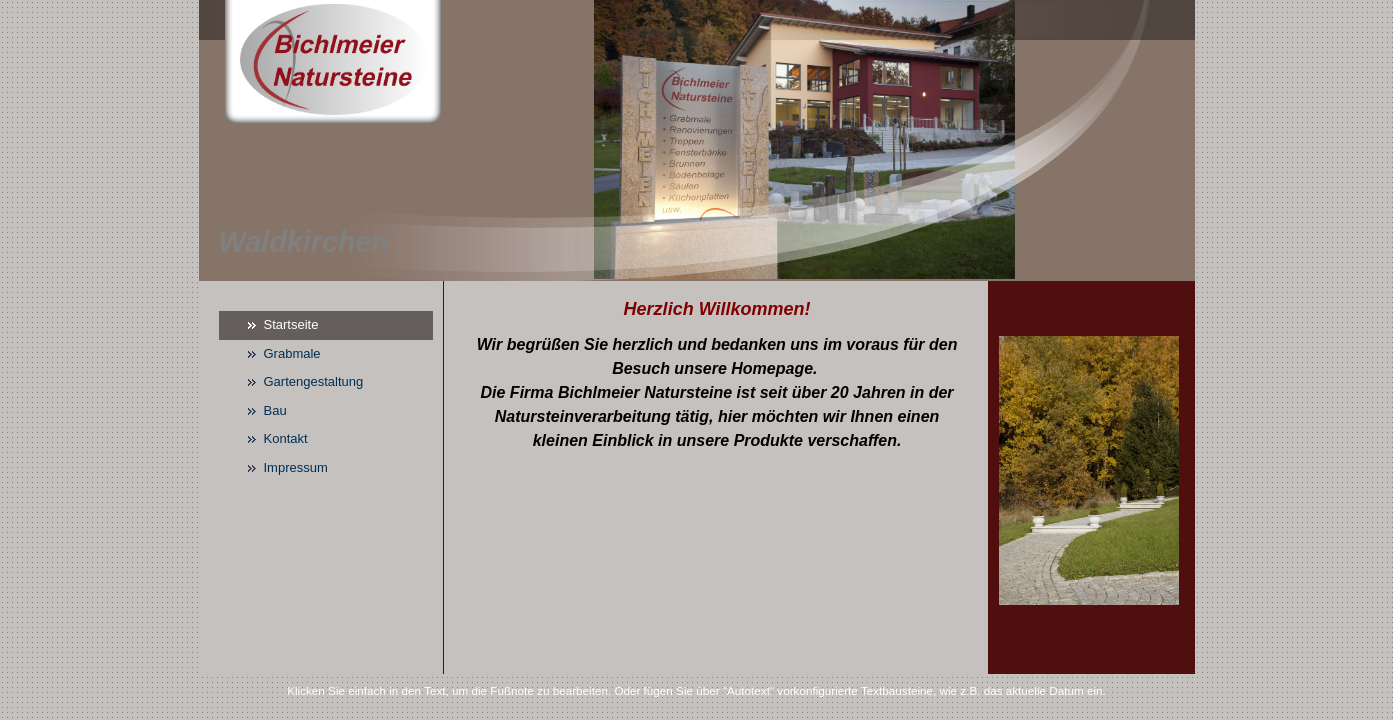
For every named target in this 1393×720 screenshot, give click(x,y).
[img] (697, 140)
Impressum (296, 467)
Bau (275, 410)
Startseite (291, 324)
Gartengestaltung (314, 381)
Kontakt (286, 438)
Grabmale (292, 353)
